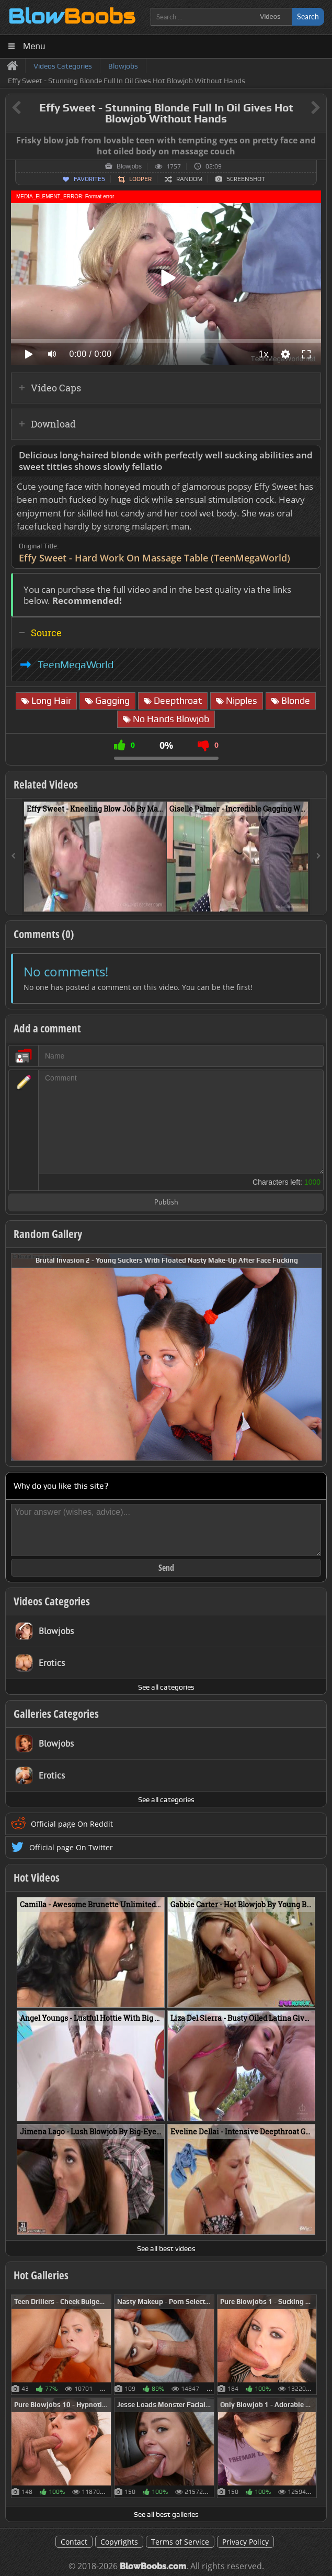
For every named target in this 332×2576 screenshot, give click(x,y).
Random (189, 179)
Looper (140, 179)
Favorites (89, 179)
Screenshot (245, 179)
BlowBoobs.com (153, 2566)
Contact (74, 2542)
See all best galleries (166, 2514)
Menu (34, 46)
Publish (166, 1202)
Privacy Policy (245, 2542)
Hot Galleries (41, 2275)
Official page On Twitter (71, 1847)
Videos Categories (52, 1601)
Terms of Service (180, 2542)
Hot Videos (37, 1877)
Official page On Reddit (72, 1824)
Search (308, 16)
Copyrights (119, 2542)
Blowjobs (129, 166)
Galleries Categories (56, 1713)
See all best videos (166, 2248)
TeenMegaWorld (75, 664)
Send (166, 1567)
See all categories (166, 1687)
